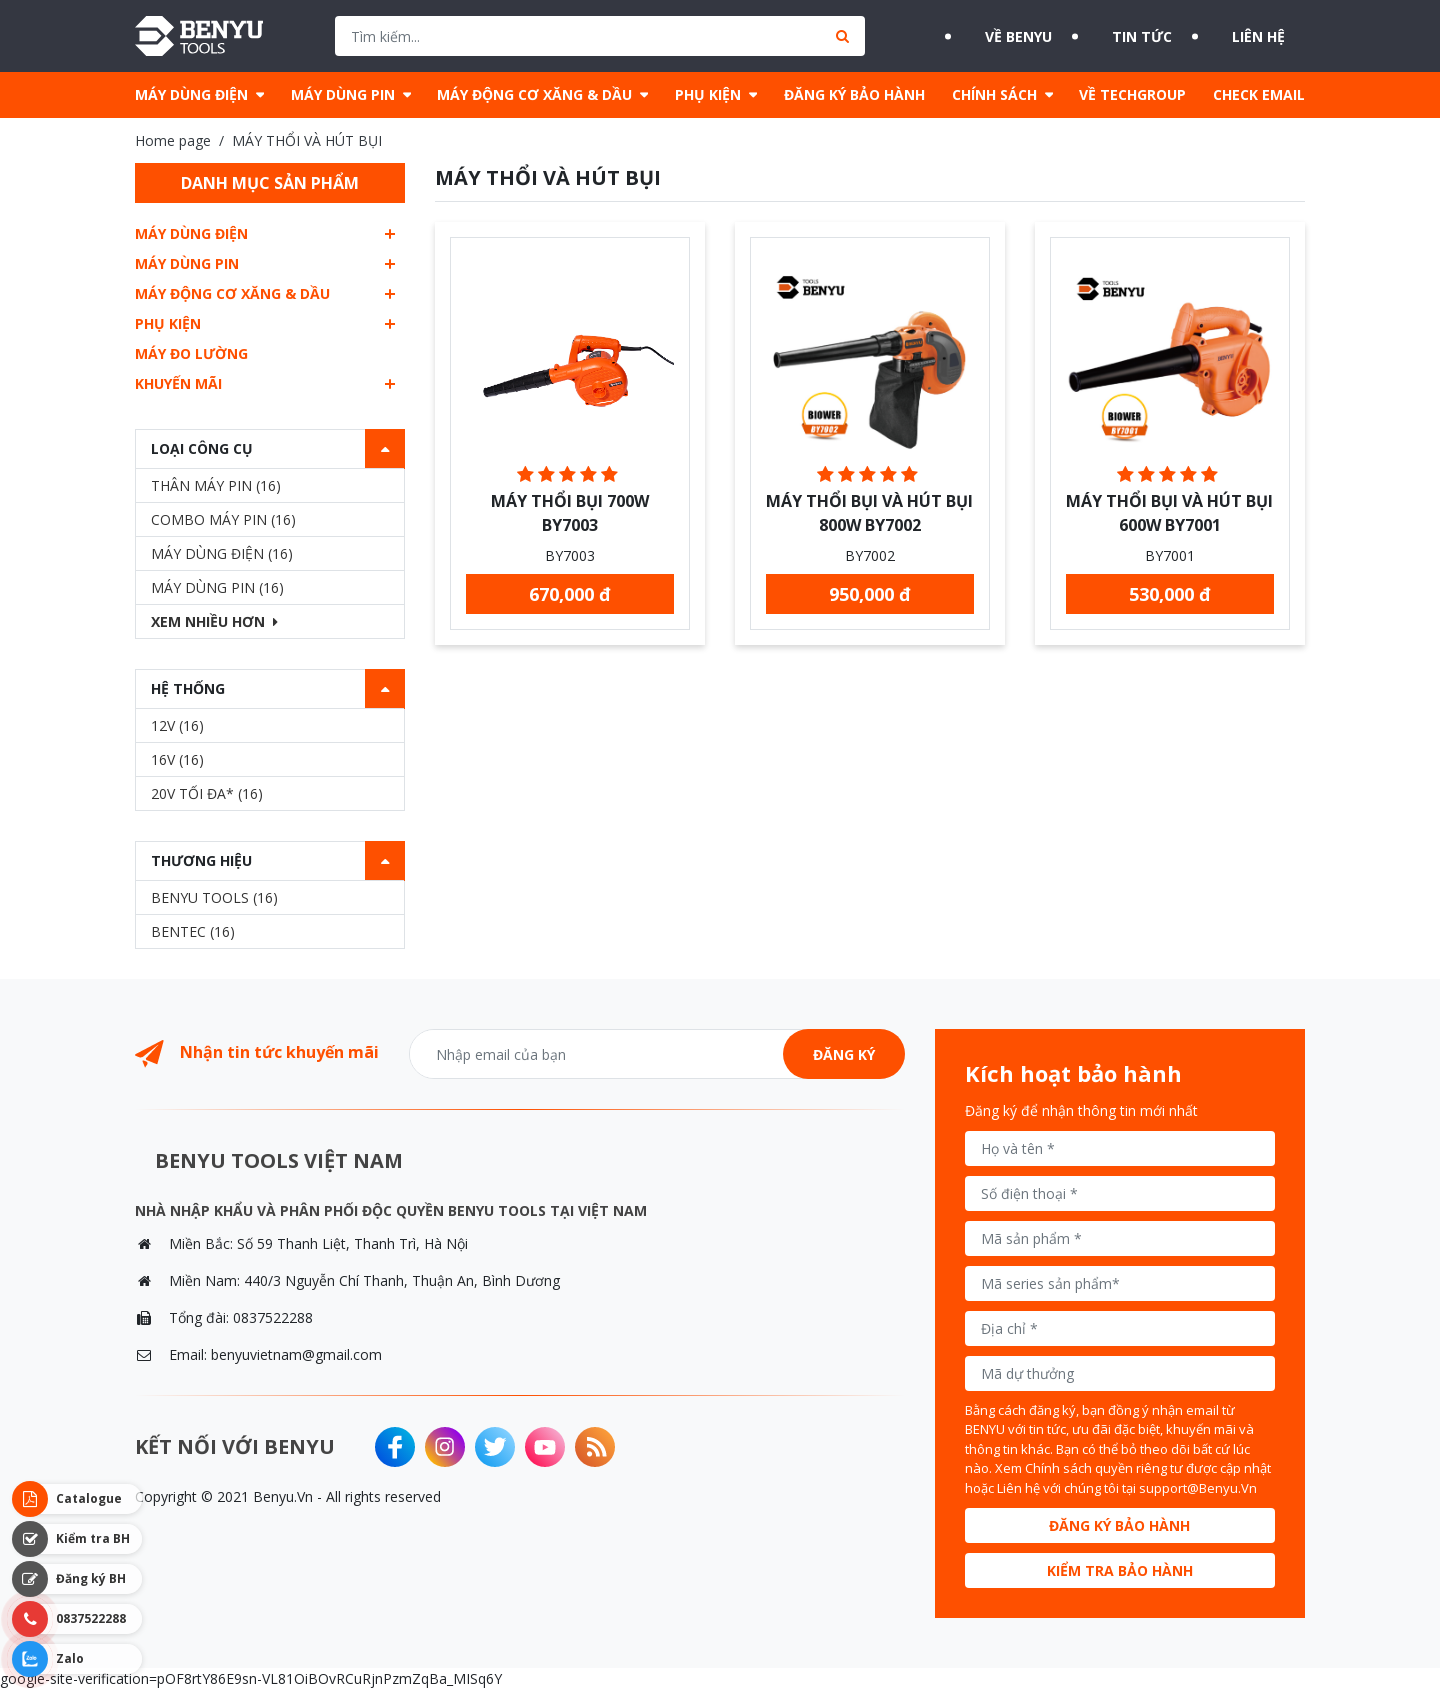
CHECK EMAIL (1259, 94)
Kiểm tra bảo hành (1120, 1570)
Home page (173, 140)
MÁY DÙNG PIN (343, 94)
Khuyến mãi (178, 383)
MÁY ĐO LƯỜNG (191, 353)
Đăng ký (844, 1054)
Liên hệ (1274, 36)
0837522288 (273, 1317)
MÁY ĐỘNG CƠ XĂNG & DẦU (534, 94)
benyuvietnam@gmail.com (296, 1354)
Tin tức (1135, 36)
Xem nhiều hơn (214, 621)
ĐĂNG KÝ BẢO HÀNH (854, 94)
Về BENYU (987, 36)
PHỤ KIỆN (708, 94)
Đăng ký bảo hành (1119, 1525)
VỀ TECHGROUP (1132, 94)
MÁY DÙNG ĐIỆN (191, 94)
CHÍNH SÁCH (994, 94)
